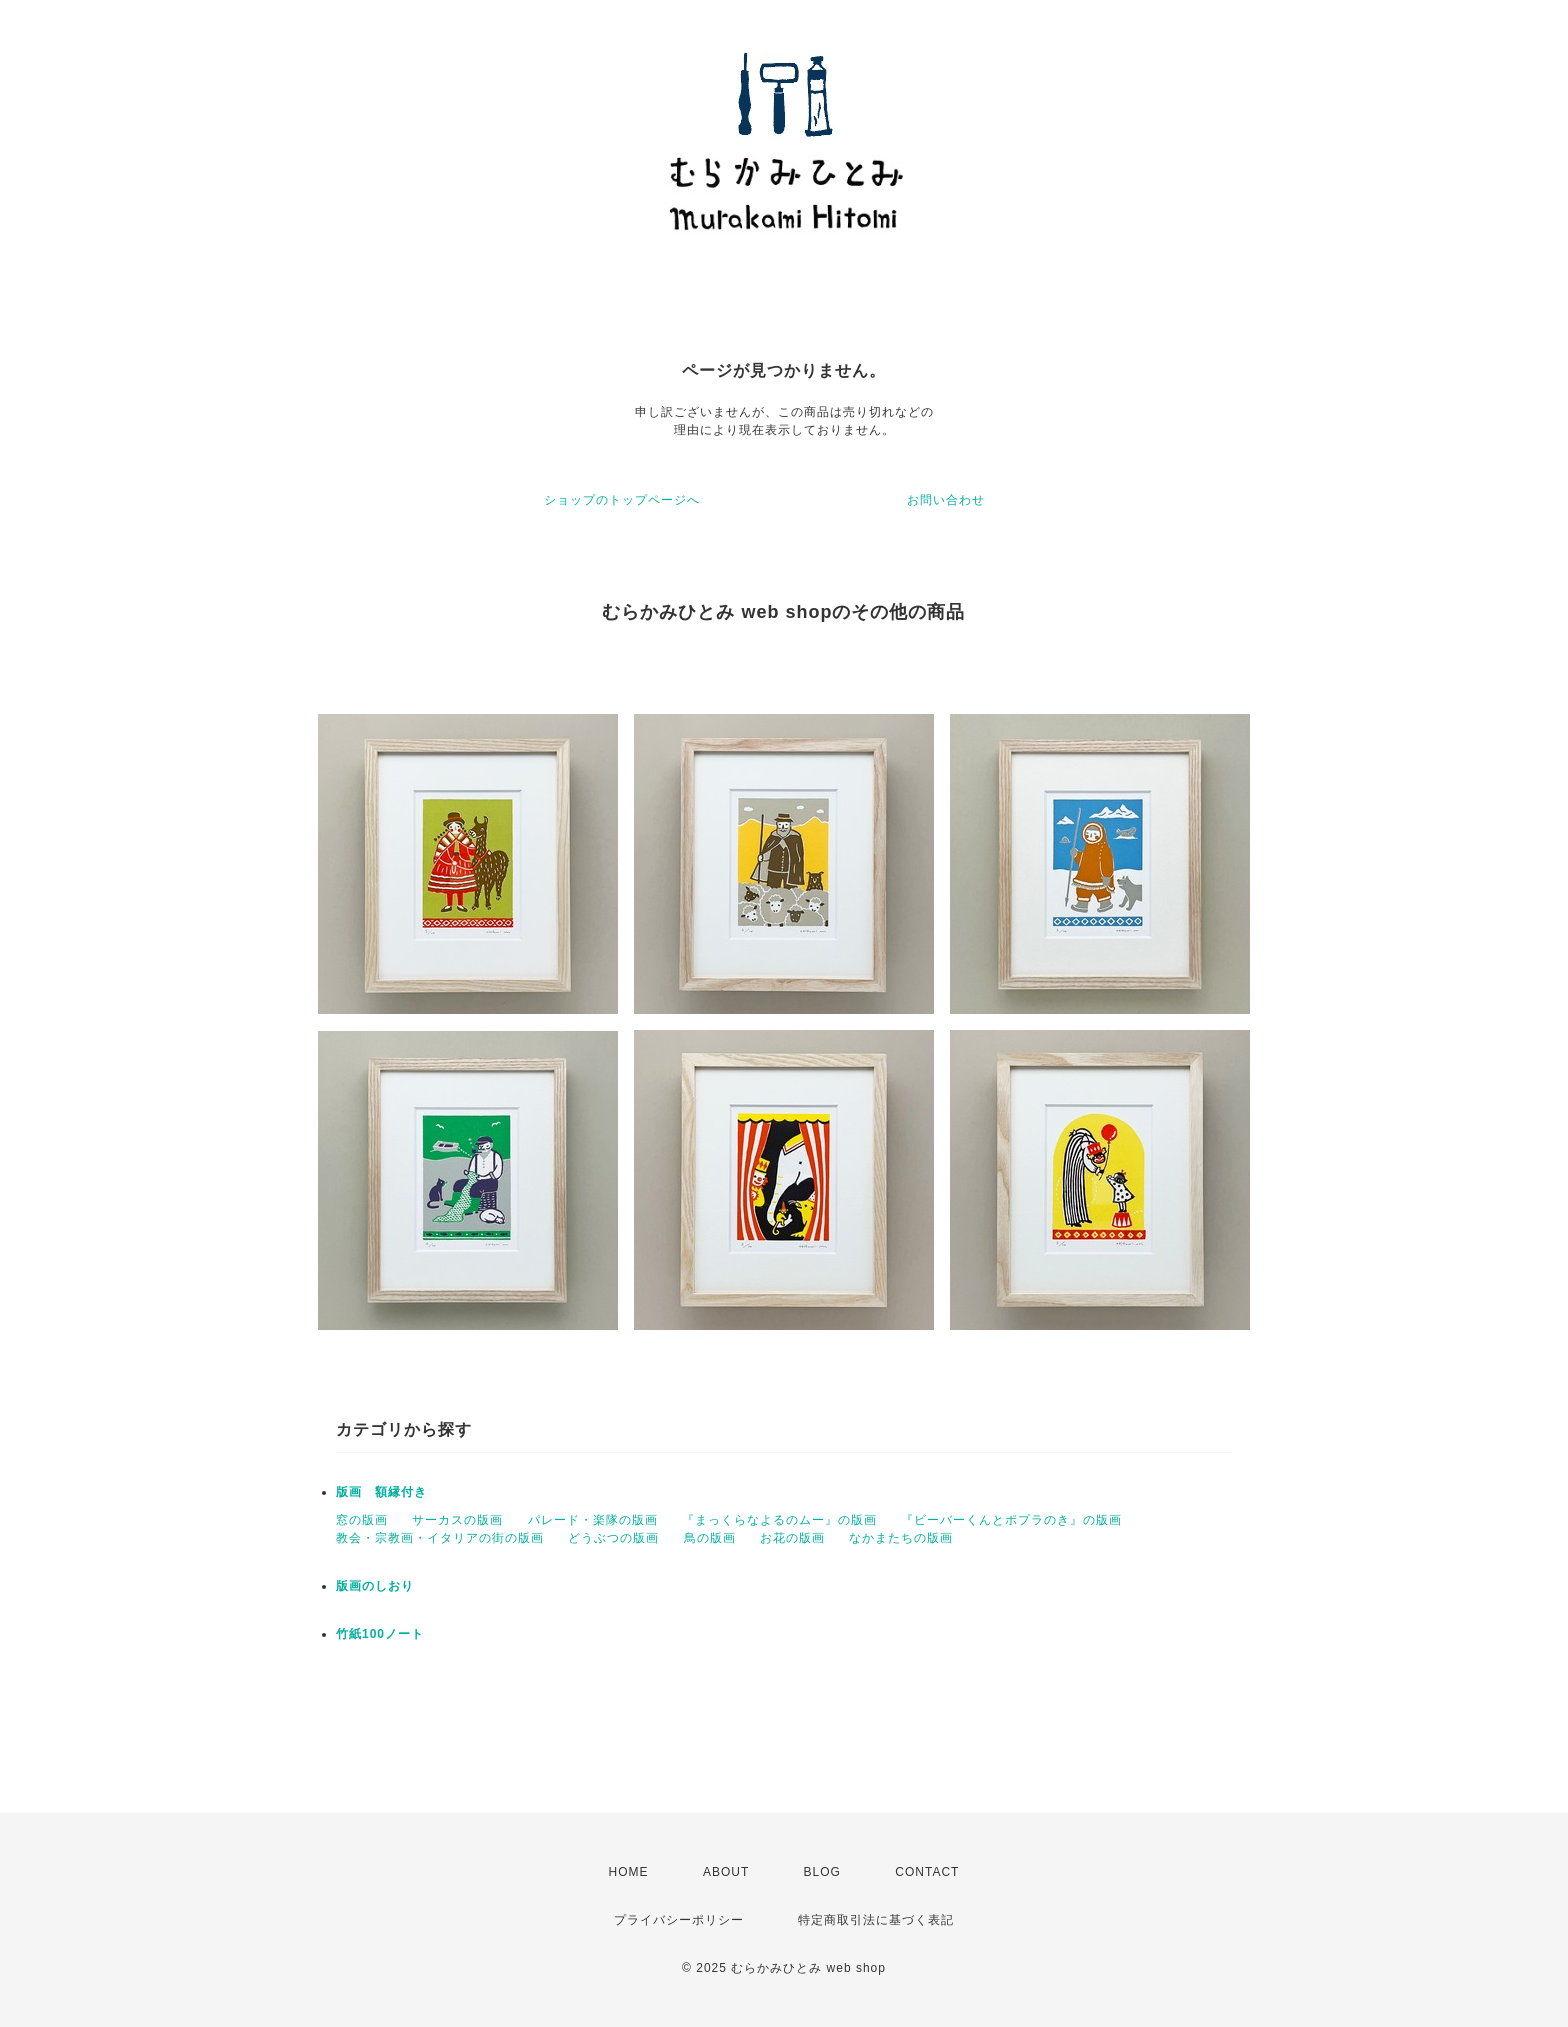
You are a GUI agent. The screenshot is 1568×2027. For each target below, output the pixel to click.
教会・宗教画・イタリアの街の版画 (440, 1538)
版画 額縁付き (381, 1492)
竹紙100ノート (380, 1634)
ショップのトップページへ (622, 500)
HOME (629, 1872)
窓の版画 (362, 1520)
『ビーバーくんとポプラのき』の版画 (1011, 1520)
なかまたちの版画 (901, 1538)
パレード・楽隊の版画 (593, 1520)
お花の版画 (792, 1538)
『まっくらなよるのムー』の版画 (779, 1520)
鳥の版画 (710, 1538)
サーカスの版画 (457, 1520)
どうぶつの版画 (613, 1538)
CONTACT (927, 1872)
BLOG (822, 1872)
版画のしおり (375, 1586)
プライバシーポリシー (679, 1920)
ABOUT (726, 1872)
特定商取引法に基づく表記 (876, 1920)
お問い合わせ (946, 500)
